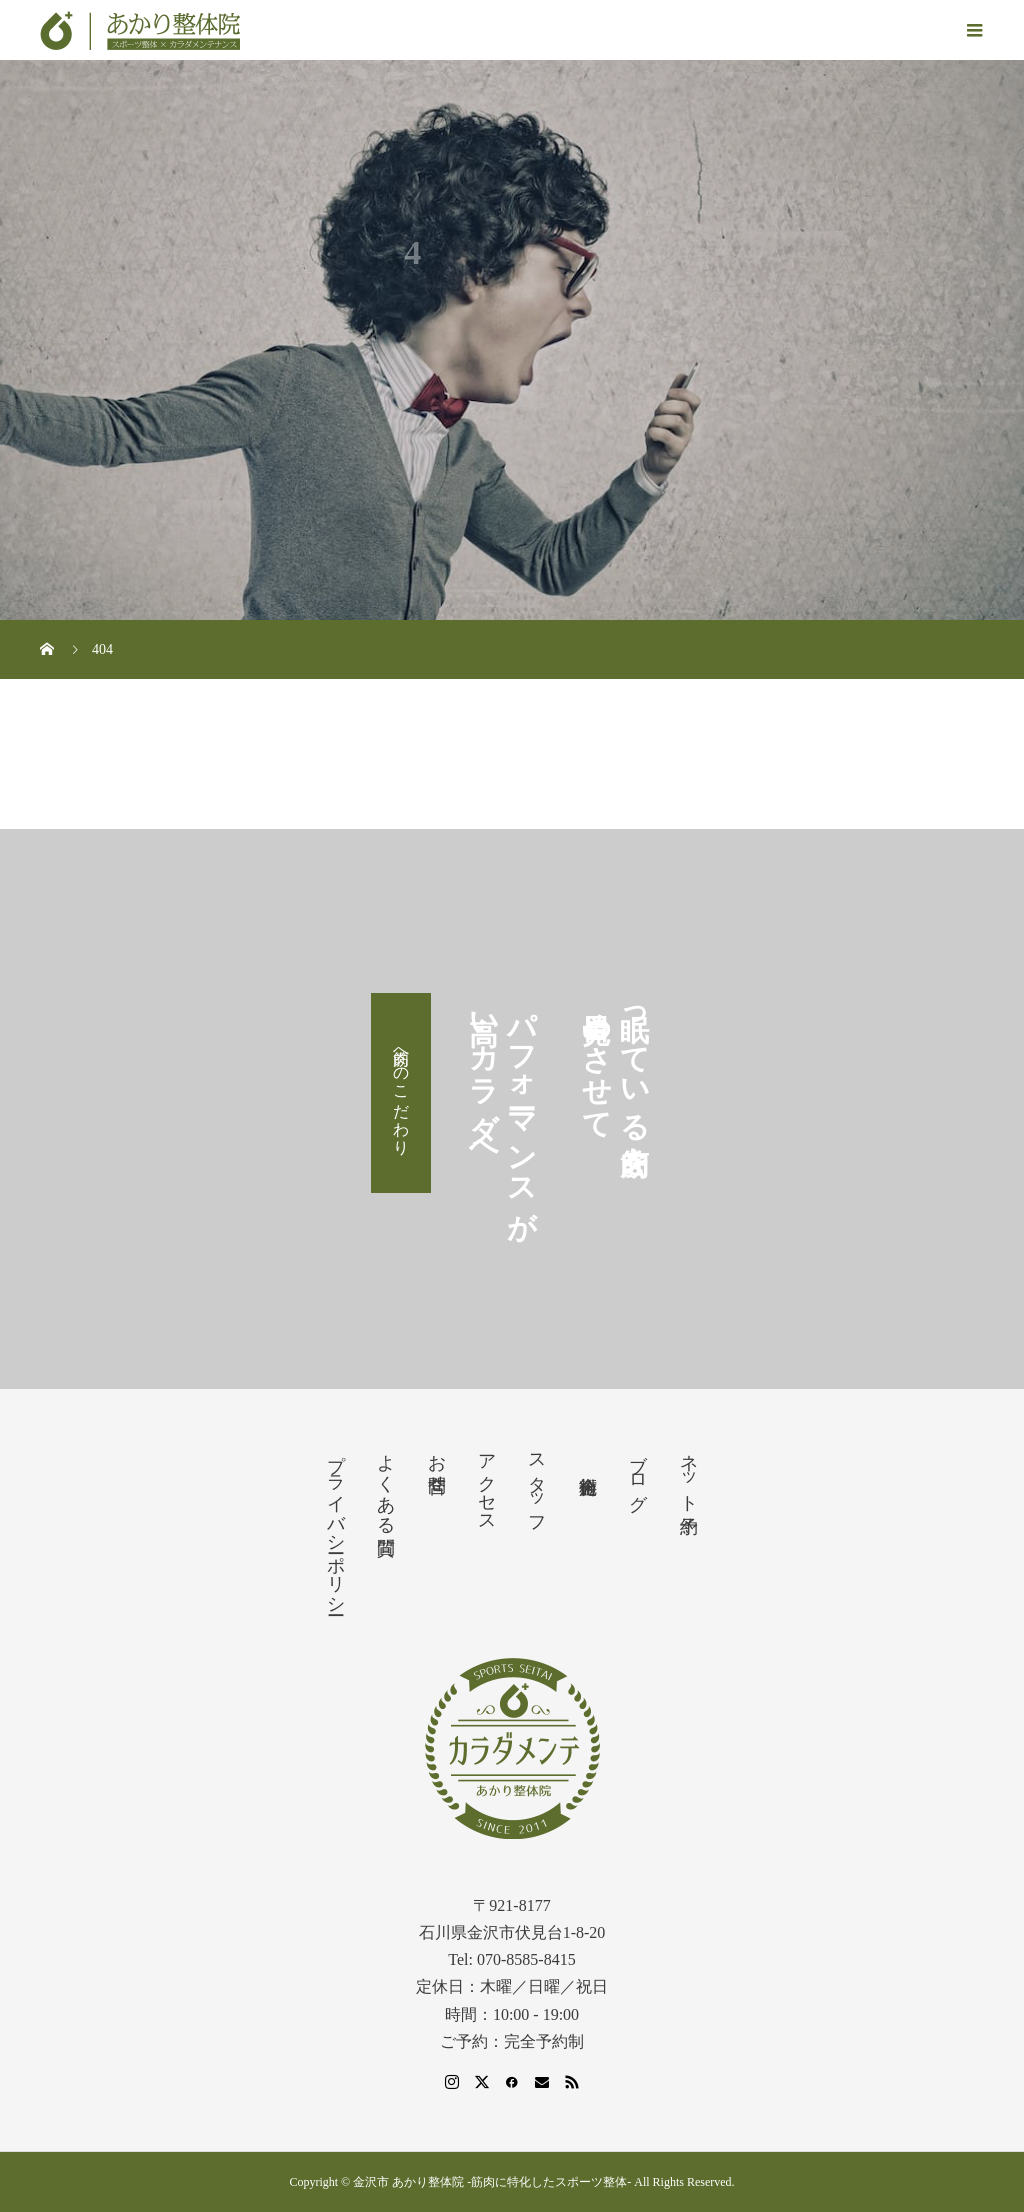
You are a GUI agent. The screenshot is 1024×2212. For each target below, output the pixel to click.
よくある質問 (386, 1483)
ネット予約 (689, 1473)
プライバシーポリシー (336, 1524)
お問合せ (437, 1463)
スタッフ (537, 1483)
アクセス (487, 1483)
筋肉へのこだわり (401, 1093)
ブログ (638, 1472)
